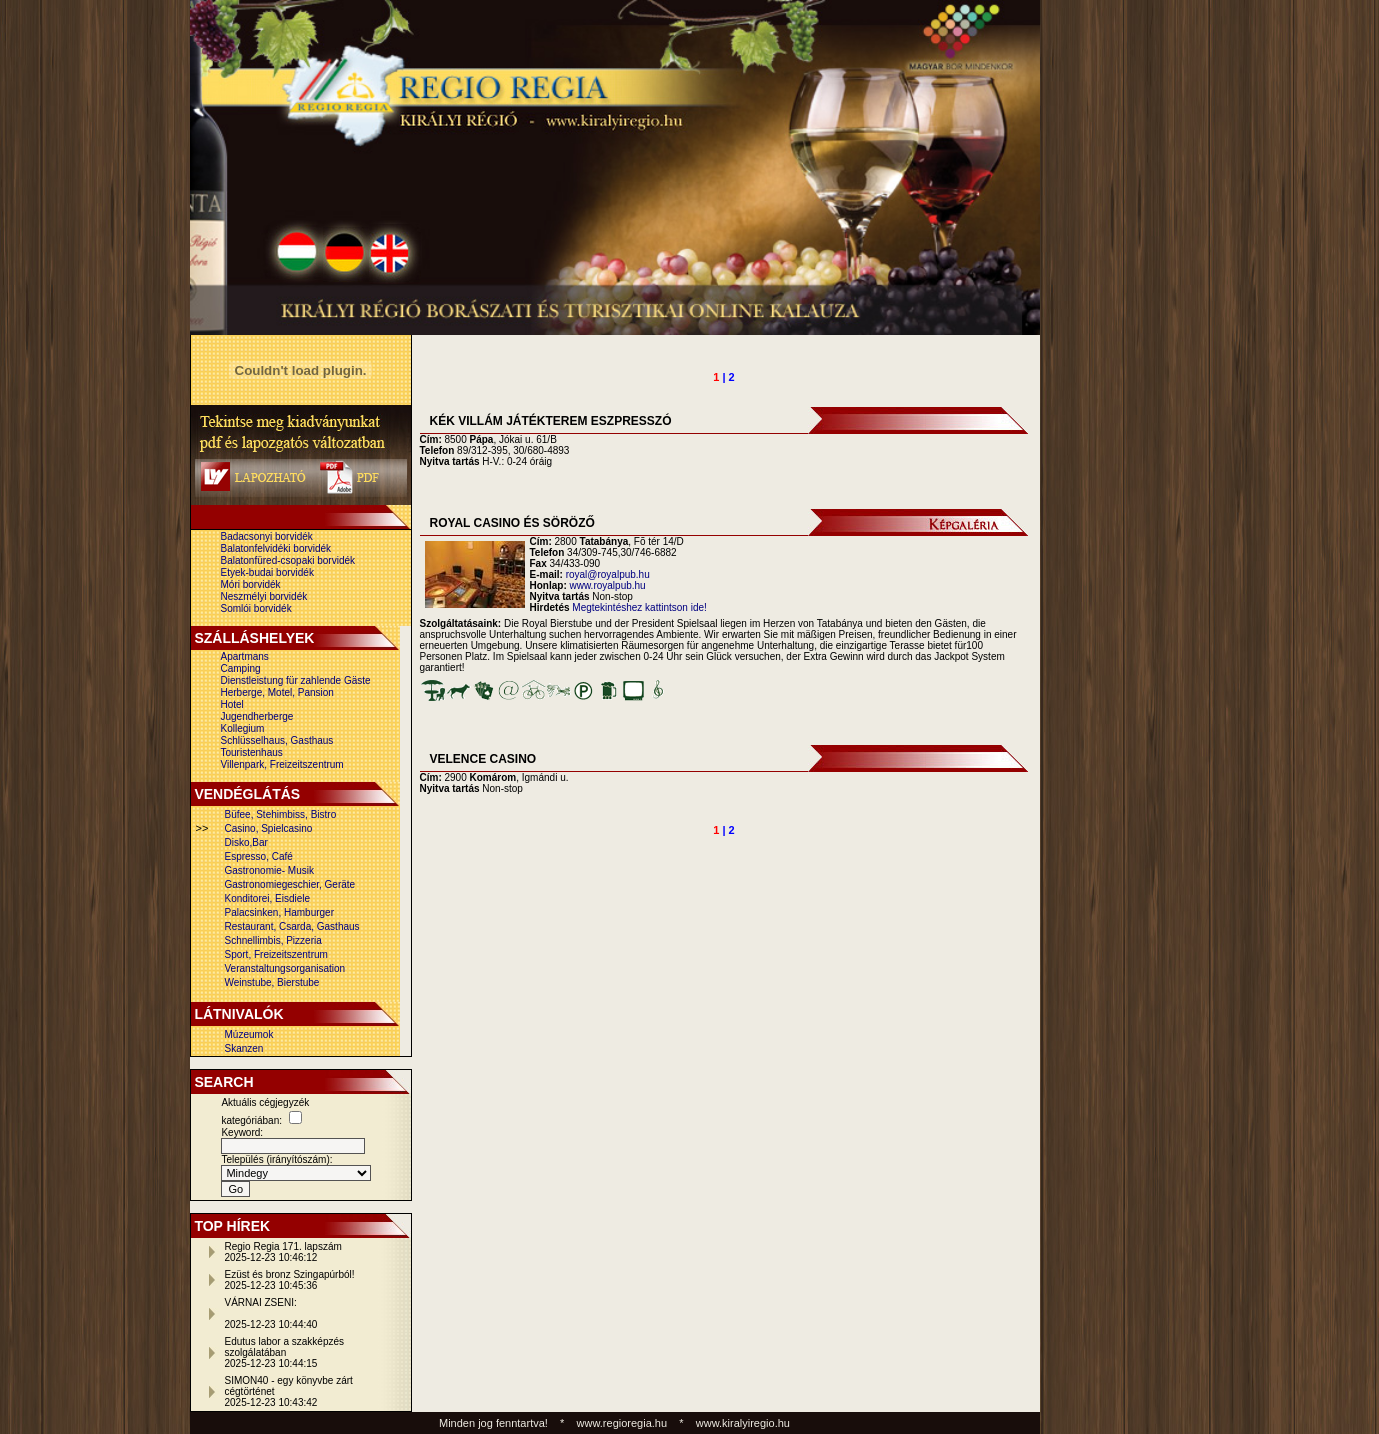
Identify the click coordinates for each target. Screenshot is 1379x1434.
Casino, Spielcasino (269, 828)
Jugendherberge (257, 716)
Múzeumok (249, 1034)
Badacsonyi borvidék (267, 536)
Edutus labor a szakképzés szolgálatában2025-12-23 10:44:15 (285, 1352)
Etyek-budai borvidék (267, 572)
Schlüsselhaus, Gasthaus (277, 740)
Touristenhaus (252, 752)
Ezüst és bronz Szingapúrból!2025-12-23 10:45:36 (290, 1280)
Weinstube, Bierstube (272, 982)
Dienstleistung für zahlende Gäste (296, 680)
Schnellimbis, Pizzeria (273, 940)
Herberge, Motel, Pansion (277, 692)
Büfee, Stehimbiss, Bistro (281, 814)
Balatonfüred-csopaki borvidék (288, 560)
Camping (241, 668)
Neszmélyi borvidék (264, 596)
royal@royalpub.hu (608, 574)
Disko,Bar (246, 842)
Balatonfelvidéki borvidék (276, 548)
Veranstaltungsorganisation (285, 968)
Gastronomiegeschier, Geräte (290, 884)
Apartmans (245, 656)
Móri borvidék (251, 584)
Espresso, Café (259, 856)
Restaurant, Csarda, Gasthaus (292, 926)
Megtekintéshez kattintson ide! (639, 607)
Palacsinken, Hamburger (280, 912)
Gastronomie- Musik (269, 870)
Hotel (232, 704)
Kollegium (243, 728)
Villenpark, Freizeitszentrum (282, 764)
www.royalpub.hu (608, 585)
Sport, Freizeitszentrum (276, 954)
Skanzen (244, 1048)
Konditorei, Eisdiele (268, 898)
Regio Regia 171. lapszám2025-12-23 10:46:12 (283, 1252)
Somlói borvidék (256, 608)
